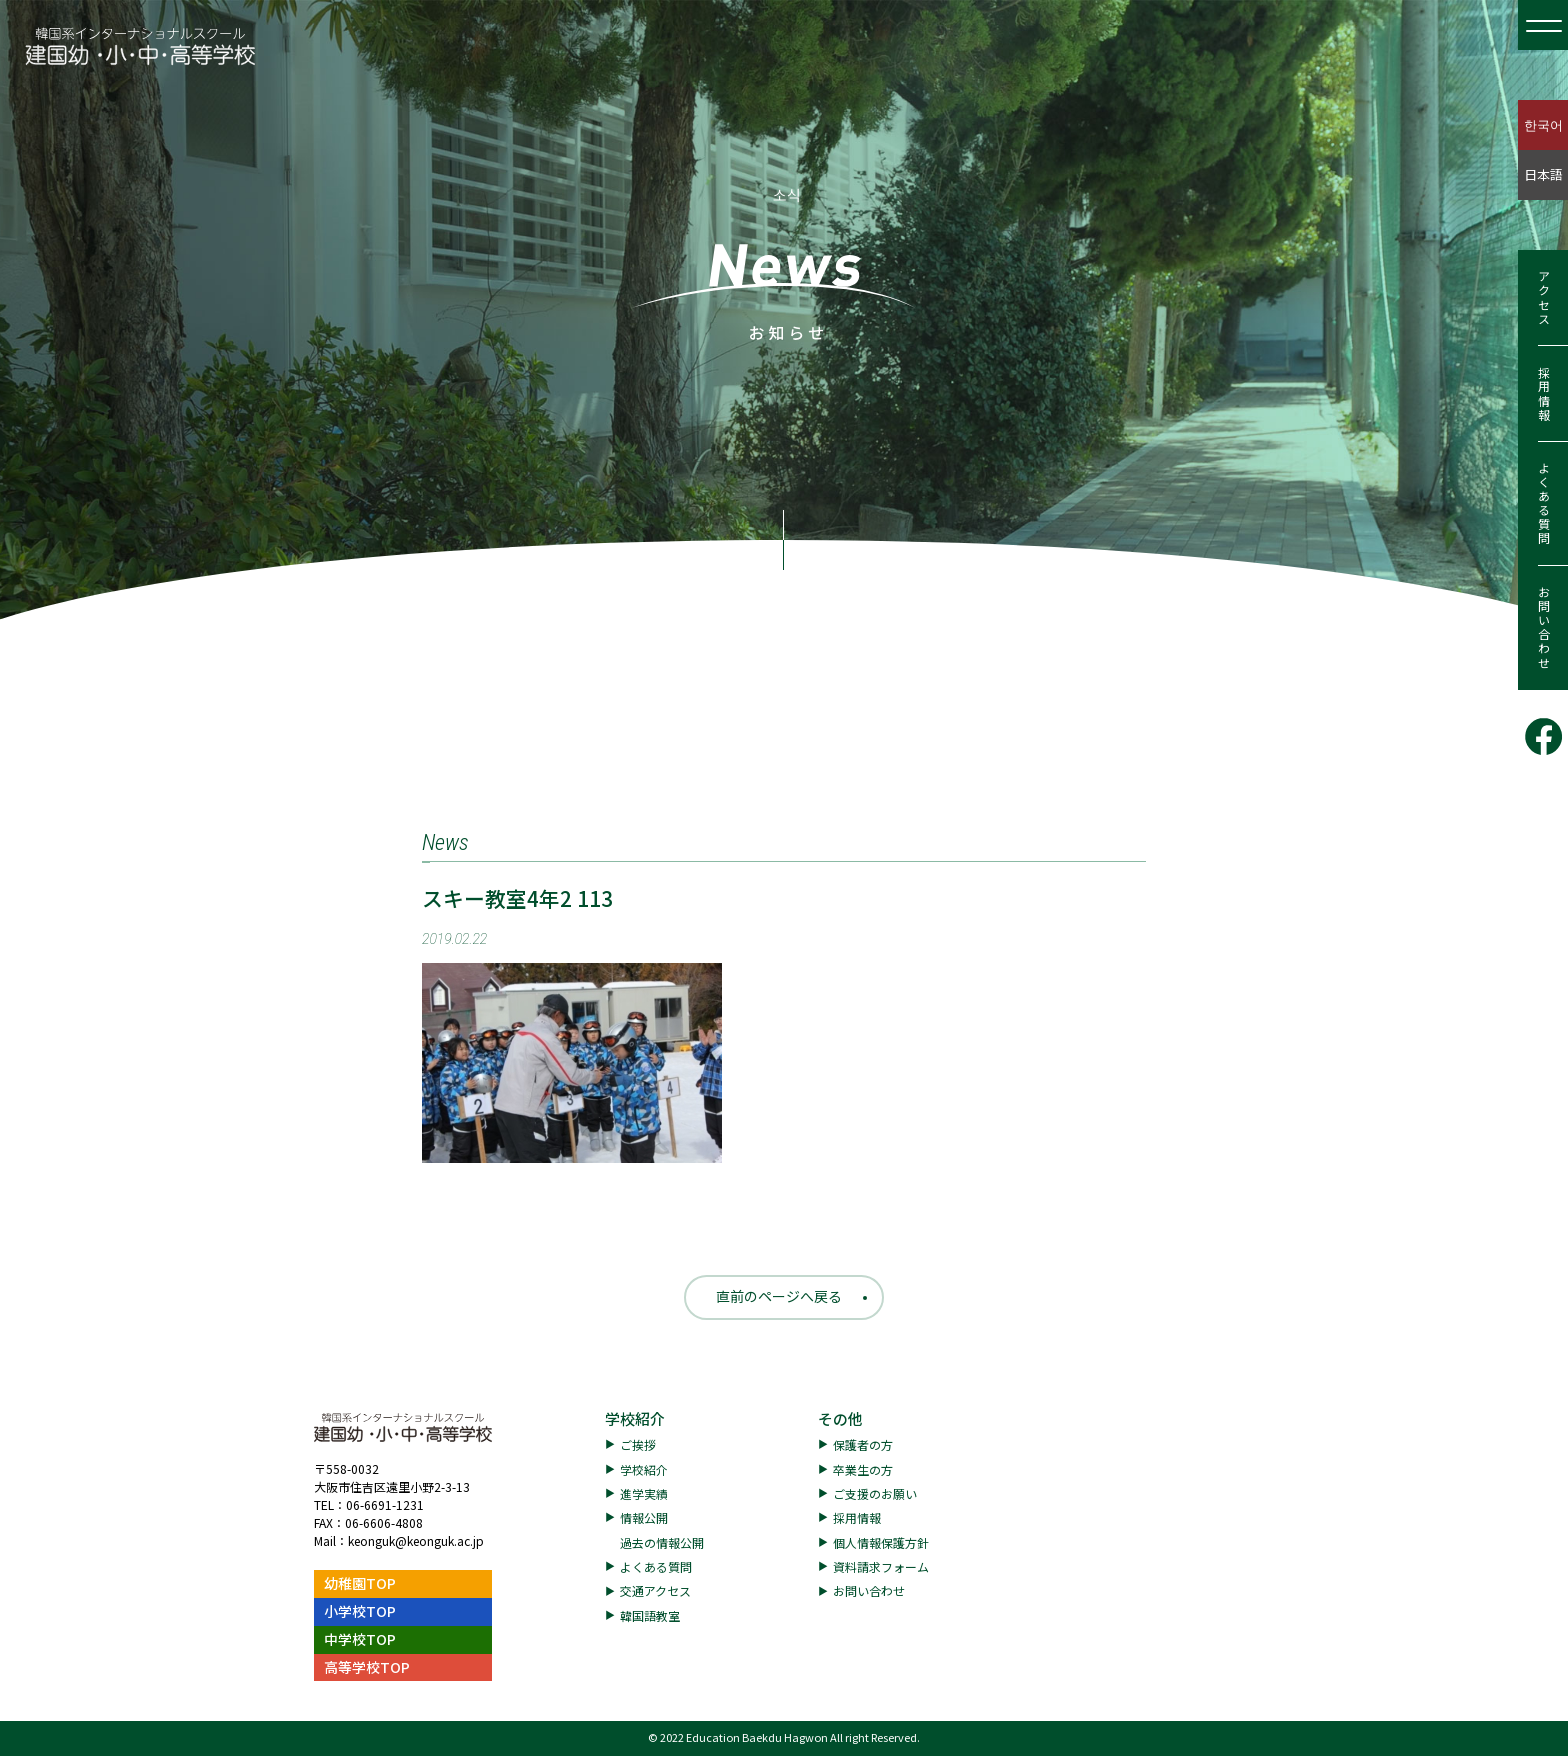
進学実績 (644, 1493)
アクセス (1543, 298)
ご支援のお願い (875, 1493)
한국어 (1543, 124)
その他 (840, 1418)
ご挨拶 (638, 1444)
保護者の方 (863, 1444)
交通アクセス (655, 1590)
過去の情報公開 (662, 1542)
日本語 (1543, 174)
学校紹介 (635, 1418)
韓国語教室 (650, 1615)
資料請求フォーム (881, 1566)
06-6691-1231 (385, 1504)
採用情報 (1543, 394)
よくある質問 (1543, 504)
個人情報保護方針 (881, 1542)
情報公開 (644, 1517)
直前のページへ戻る (779, 1296)
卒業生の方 (863, 1469)
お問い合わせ (1543, 628)
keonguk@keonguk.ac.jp (416, 1540)
